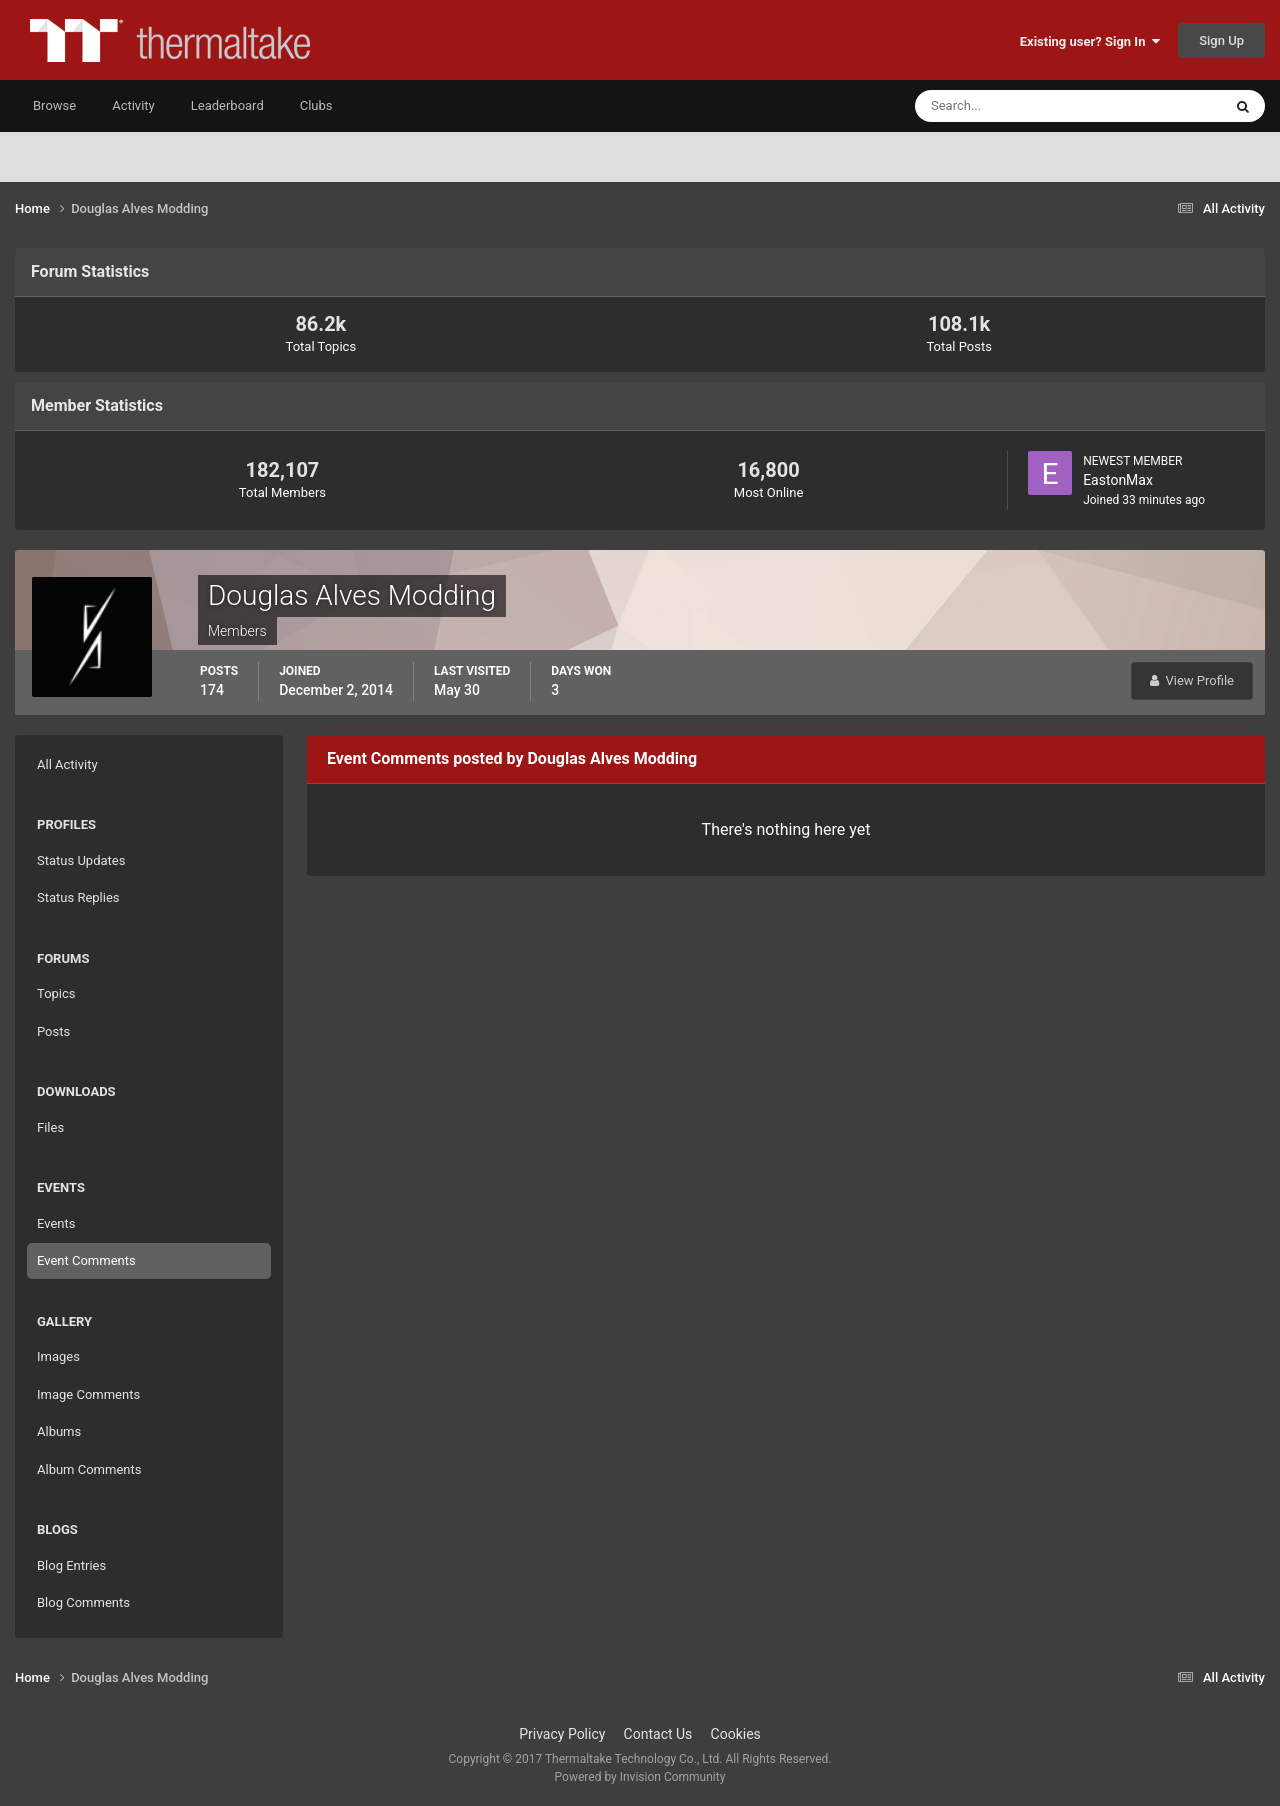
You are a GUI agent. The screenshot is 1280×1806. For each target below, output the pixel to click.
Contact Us (658, 1734)
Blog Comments (83, 1602)
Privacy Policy (562, 1734)
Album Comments (89, 1469)
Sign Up (1221, 40)
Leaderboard (227, 105)
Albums (59, 1431)
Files (50, 1127)
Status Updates (81, 860)
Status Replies (78, 897)
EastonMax (1118, 480)
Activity (133, 105)
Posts (53, 1031)
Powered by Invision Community (640, 1777)
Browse (54, 105)
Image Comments (88, 1394)
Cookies (736, 1734)
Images (58, 1356)
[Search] (1007, 106)
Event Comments (86, 1260)
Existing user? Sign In (1090, 41)
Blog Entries (71, 1565)
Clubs (316, 105)
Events (56, 1223)
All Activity (67, 764)
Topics (56, 993)
